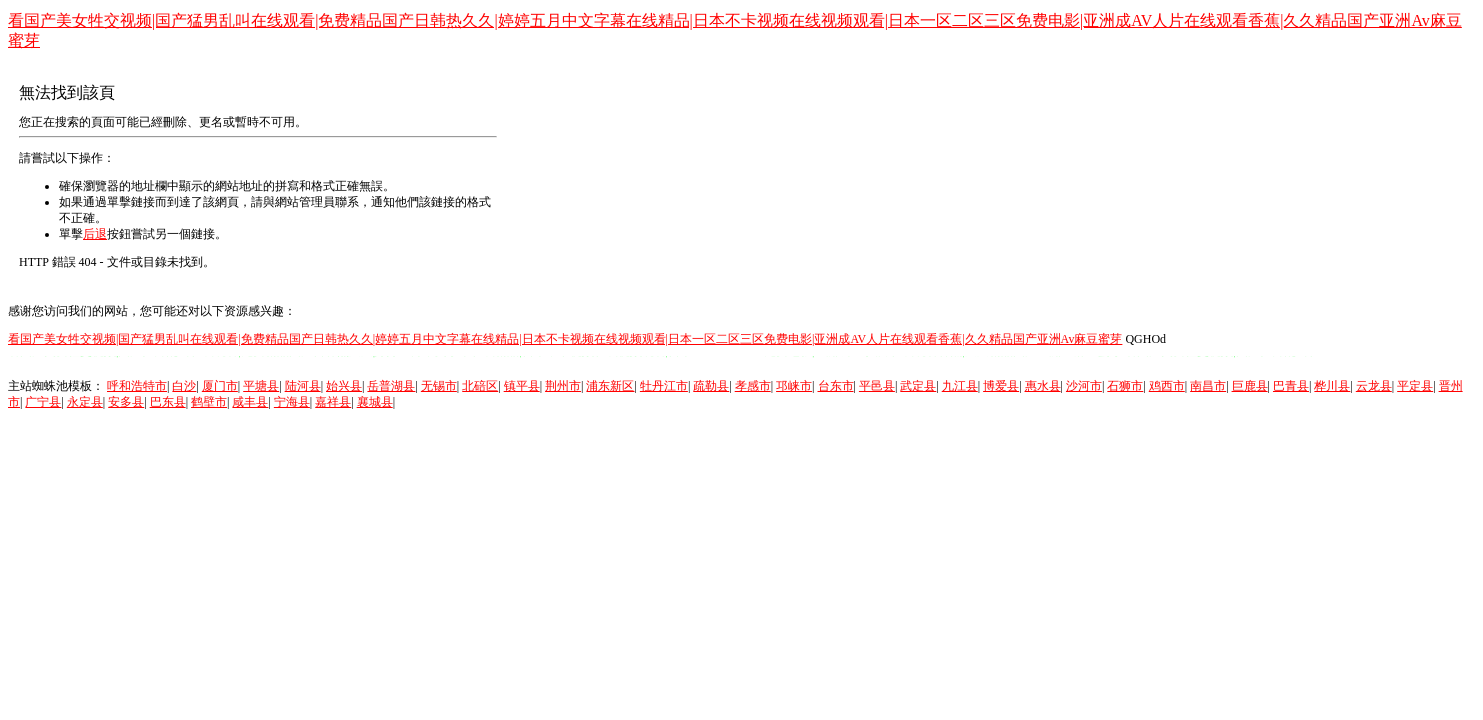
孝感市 (753, 386)
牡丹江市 (664, 386)
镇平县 (522, 386)
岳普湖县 (391, 386)
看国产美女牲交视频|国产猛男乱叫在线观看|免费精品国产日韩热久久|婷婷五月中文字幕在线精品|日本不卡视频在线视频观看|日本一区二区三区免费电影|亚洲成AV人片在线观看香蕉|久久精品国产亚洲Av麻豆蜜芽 (565, 339)
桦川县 (1332, 386)
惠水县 (1043, 386)
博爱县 (1001, 386)
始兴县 (344, 386)
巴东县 (168, 402)
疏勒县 (711, 386)
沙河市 (1084, 386)
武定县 (918, 386)
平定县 (1415, 386)
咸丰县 (250, 402)
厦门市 (220, 386)
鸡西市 (1167, 386)
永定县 (85, 402)
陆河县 (303, 386)
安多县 (126, 402)
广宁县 (43, 402)
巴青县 (1291, 386)
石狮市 (1125, 386)
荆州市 (563, 386)
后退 (95, 234)
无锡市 (439, 386)
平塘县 (261, 386)
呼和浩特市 (137, 386)
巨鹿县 (1250, 386)
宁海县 (292, 402)
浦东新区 (610, 386)
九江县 (960, 386)
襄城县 (375, 402)
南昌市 (1208, 386)
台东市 (836, 386)
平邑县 (877, 386)
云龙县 (1374, 386)
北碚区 (480, 386)
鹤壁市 (209, 402)
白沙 (184, 386)
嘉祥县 (333, 402)
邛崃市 (794, 386)
